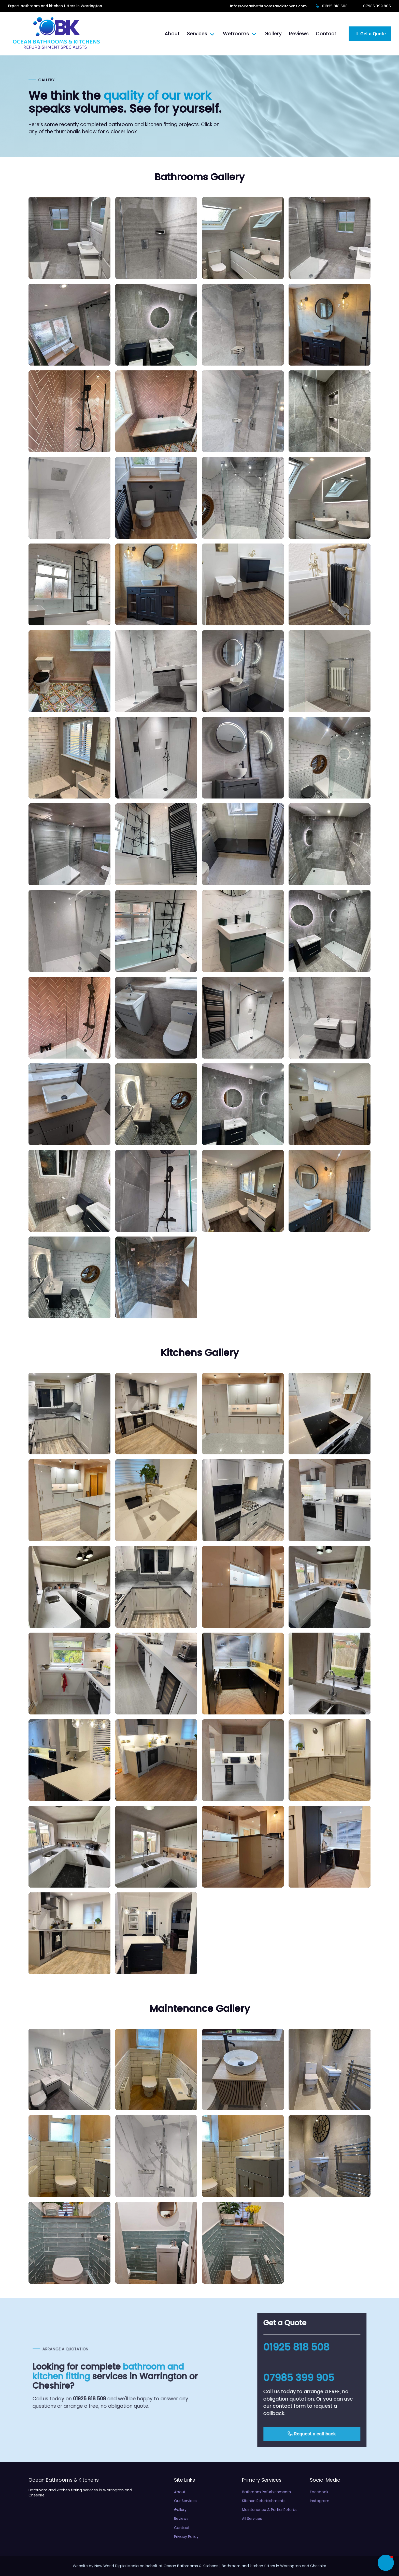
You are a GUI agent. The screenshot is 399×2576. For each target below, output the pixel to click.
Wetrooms (236, 33)
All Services (252, 2518)
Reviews (299, 33)
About (172, 33)
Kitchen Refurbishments (264, 2500)
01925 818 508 (335, 6)
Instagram (319, 2500)
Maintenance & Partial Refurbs (269, 2509)
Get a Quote (371, 34)
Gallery (273, 33)
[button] (386, 2563)
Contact (326, 33)
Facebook (319, 2491)
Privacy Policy (186, 2536)
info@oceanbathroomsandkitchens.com (268, 6)
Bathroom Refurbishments (266, 2491)
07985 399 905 (377, 6)
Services (197, 33)
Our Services (185, 2500)
